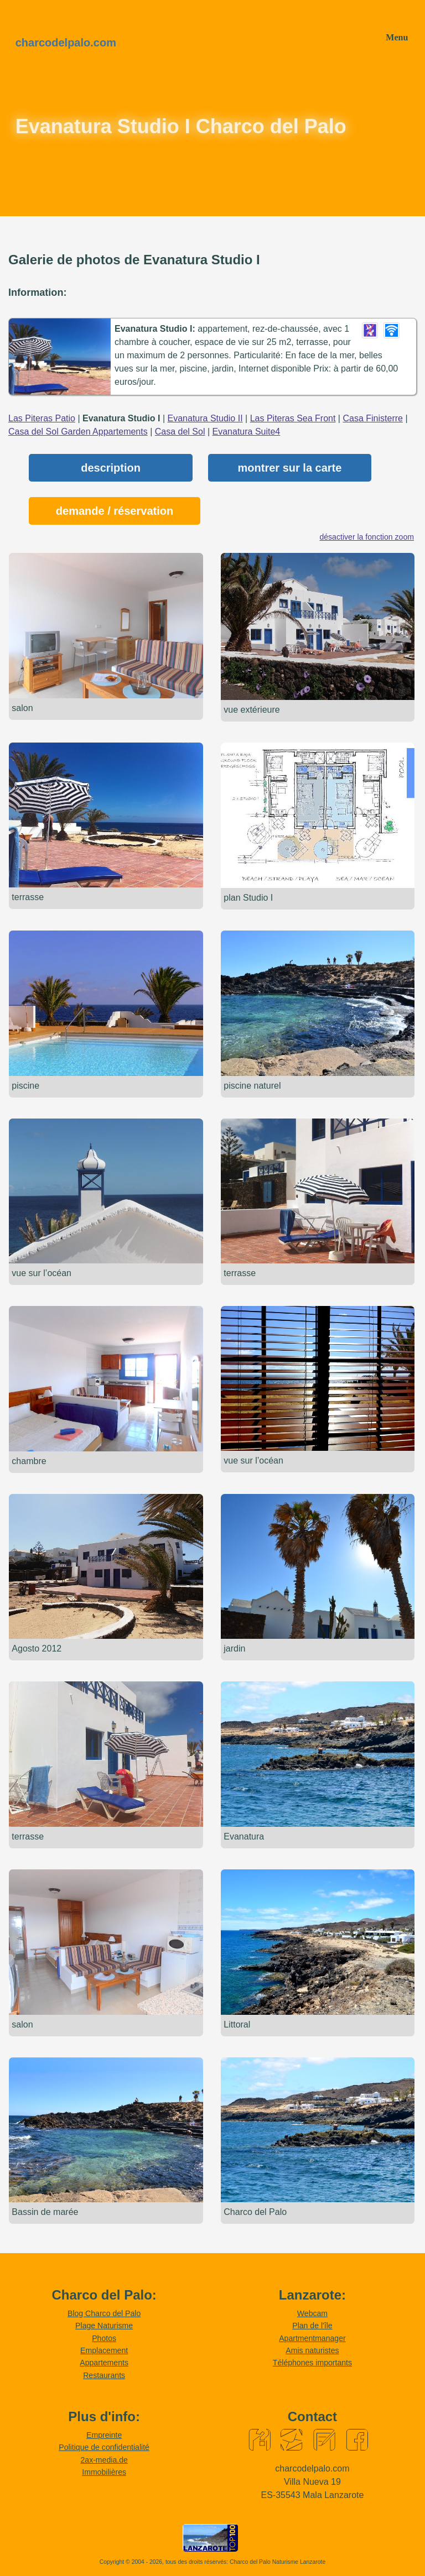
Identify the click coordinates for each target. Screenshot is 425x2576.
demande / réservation (114, 511)
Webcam (312, 2313)
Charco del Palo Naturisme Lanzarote (277, 2562)
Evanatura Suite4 (246, 431)
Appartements (104, 2362)
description (111, 468)
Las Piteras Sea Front (293, 418)
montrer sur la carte (290, 468)
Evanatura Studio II (205, 418)
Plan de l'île (312, 2325)
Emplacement (104, 2350)
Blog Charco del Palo (104, 2313)
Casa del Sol (180, 431)
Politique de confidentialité (104, 2447)
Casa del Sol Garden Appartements (78, 431)
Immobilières (104, 2472)
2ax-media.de (103, 2459)
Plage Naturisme (104, 2325)
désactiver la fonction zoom (366, 536)
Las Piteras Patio (41, 418)
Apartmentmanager (312, 2338)
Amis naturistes (312, 2350)
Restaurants (104, 2375)
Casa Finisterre (372, 418)
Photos (104, 2338)
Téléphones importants (312, 2362)
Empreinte (104, 2435)
